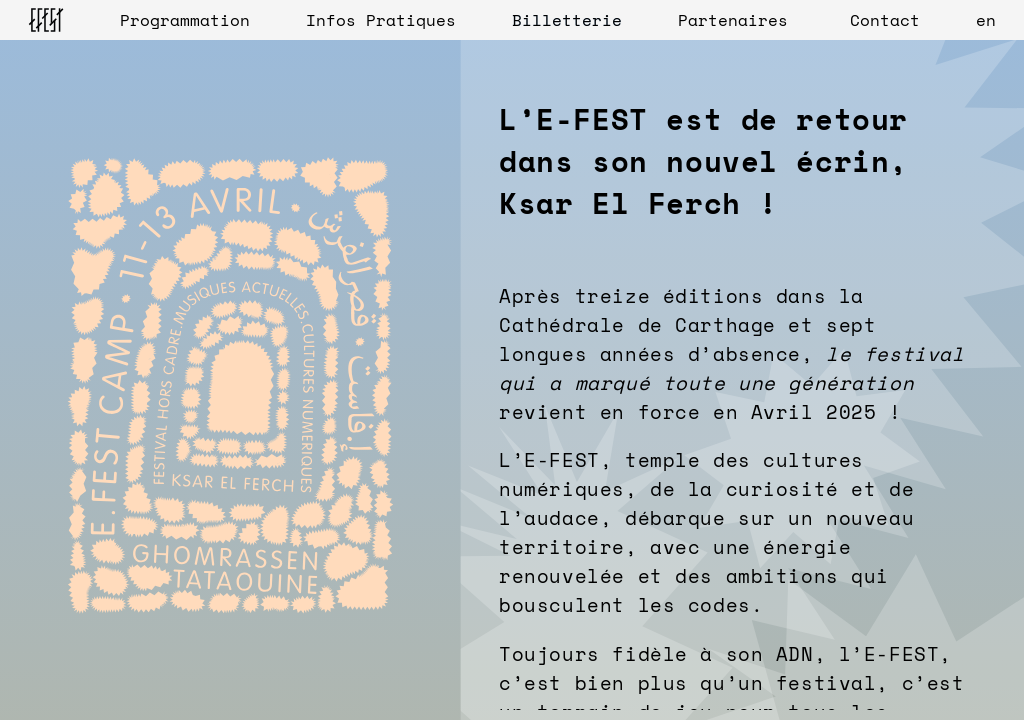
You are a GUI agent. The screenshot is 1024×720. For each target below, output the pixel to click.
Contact (885, 20)
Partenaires (733, 20)
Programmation (185, 20)
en (986, 20)
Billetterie (567, 20)
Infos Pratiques (381, 20)
